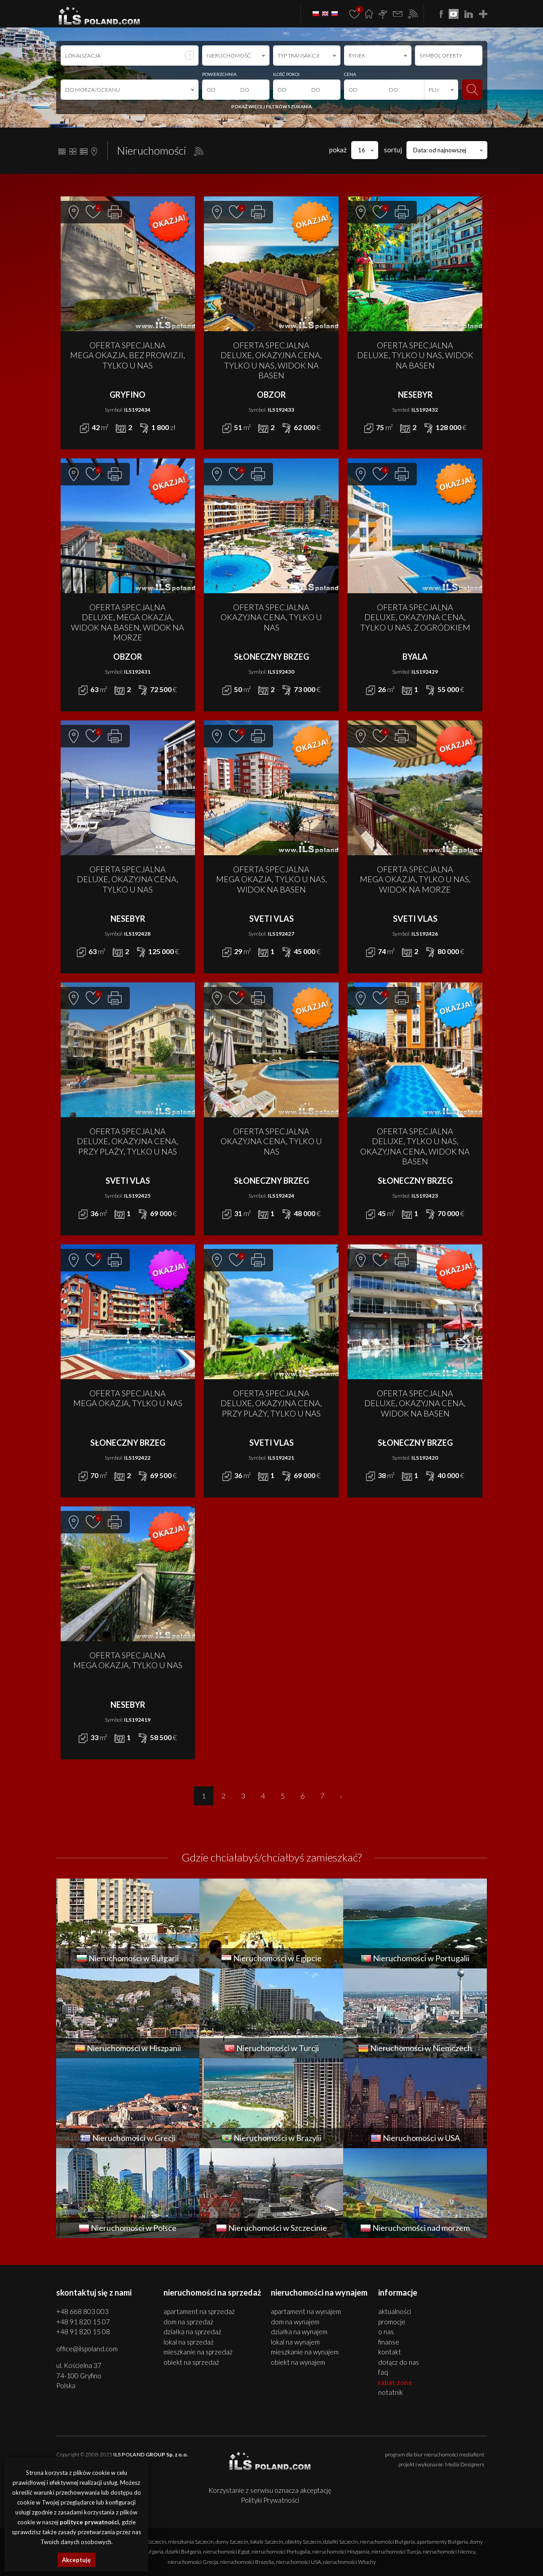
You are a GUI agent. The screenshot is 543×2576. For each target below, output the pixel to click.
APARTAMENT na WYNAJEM (306, 2311)
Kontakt (389, 2352)
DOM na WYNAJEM (295, 2322)
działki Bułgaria (183, 2551)
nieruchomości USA (298, 2561)
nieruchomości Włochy (349, 2561)
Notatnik (390, 2392)
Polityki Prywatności (270, 2500)
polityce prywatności (89, 2522)
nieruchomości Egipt (226, 2551)
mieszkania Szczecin (191, 2541)
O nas (386, 2331)
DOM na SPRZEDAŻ (188, 2322)
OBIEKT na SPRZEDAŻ (191, 2362)
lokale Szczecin (266, 2541)
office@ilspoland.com (87, 2349)
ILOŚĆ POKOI (286, 74)
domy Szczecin (232, 2541)
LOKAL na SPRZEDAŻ (188, 2342)
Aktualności (394, 2311)
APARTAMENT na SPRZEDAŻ (199, 2311)
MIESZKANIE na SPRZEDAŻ (198, 2352)
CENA (350, 74)
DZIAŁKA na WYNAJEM (299, 2331)
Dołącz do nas (398, 2362)
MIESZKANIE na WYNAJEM (305, 2352)
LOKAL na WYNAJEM (295, 2342)
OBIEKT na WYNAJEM (298, 2362)
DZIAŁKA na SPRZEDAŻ (192, 2331)
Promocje (392, 2322)
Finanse (388, 2342)
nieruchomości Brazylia (247, 2561)
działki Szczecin (340, 2541)
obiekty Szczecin (303, 2541)
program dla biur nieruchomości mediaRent (434, 2454)
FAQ (383, 2372)
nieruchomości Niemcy (449, 2551)
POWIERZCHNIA (219, 74)
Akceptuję (76, 2559)
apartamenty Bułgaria (442, 2541)
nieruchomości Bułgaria (387, 2541)
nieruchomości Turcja (396, 2551)
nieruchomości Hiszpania (341, 2551)
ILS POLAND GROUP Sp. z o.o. (150, 2454)
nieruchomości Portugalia (281, 2551)
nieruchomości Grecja (193, 2561)
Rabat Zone (395, 2382)
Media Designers (464, 2464)
